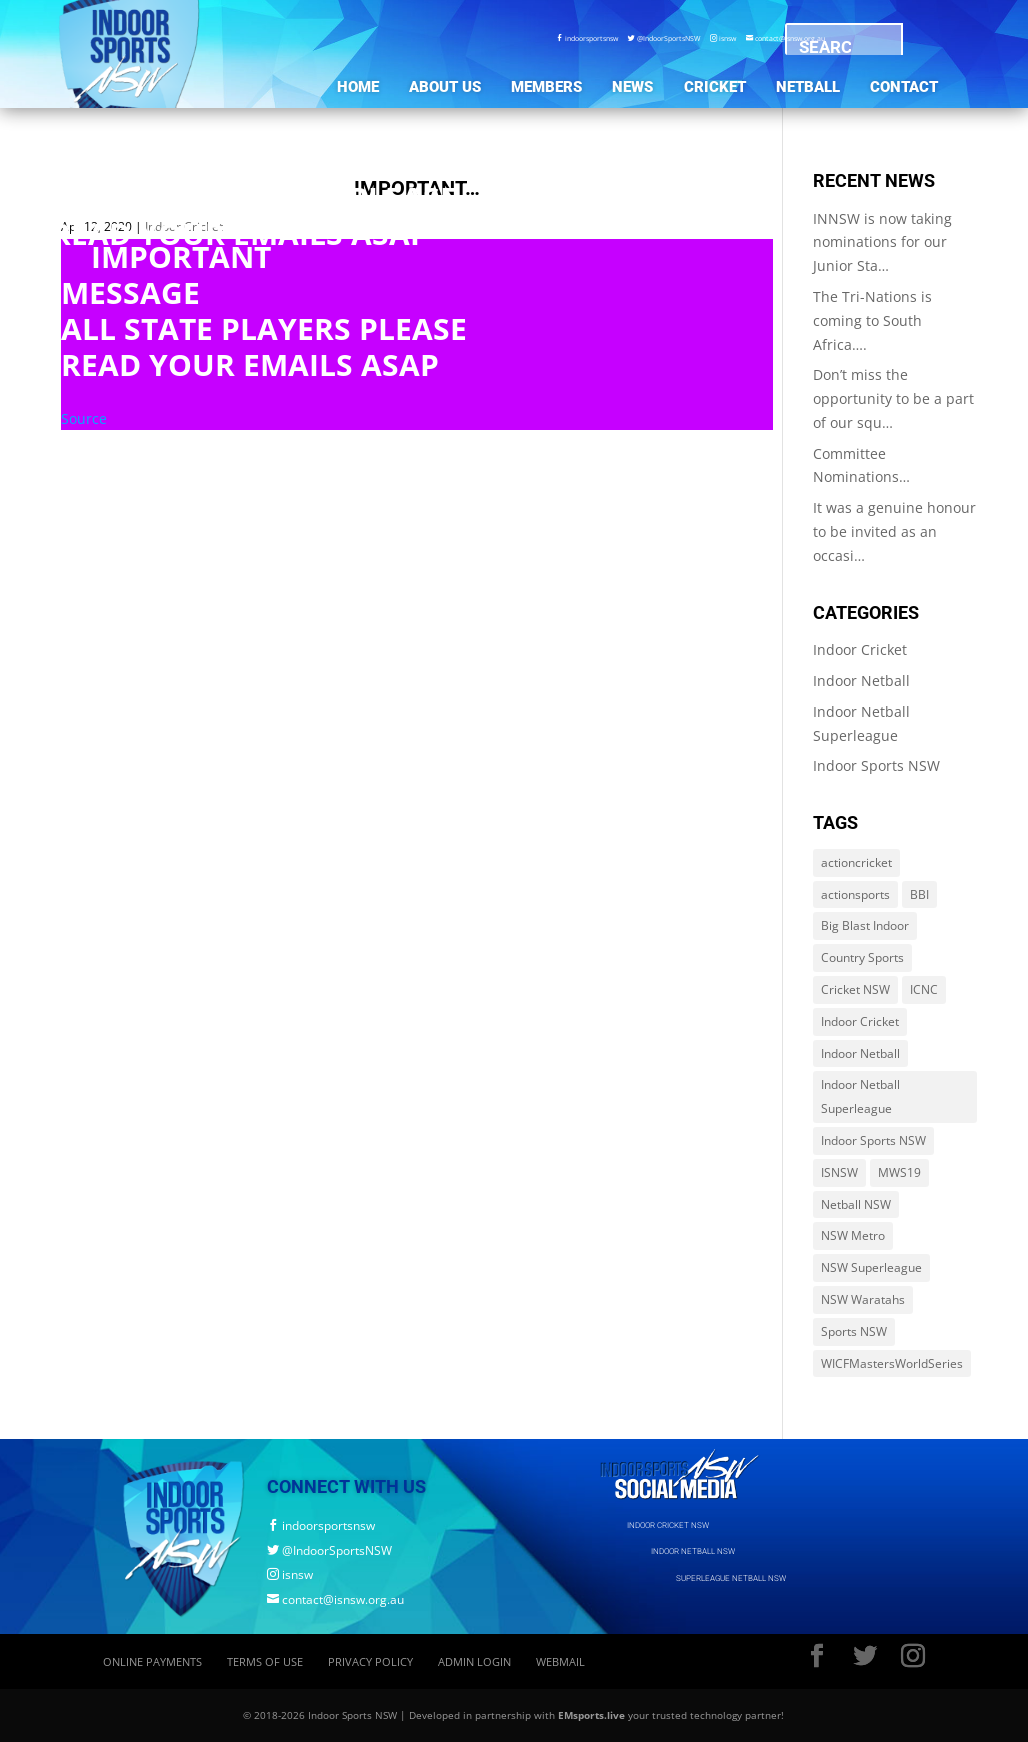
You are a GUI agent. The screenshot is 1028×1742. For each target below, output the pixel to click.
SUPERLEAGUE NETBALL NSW (731, 1578)
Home (358, 87)
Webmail (560, 1661)
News (632, 87)
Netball (808, 87)
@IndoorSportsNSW (664, 38)
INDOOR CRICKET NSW (668, 1525)
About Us (445, 87)
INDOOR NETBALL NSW (693, 1551)
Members (546, 87)
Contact (904, 87)
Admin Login (474, 1661)
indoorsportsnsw (587, 38)
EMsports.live (591, 1715)
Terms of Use (265, 1661)
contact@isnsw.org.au (335, 1599)
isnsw (723, 38)
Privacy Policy (370, 1661)
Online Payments (152, 1661)
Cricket (715, 87)
